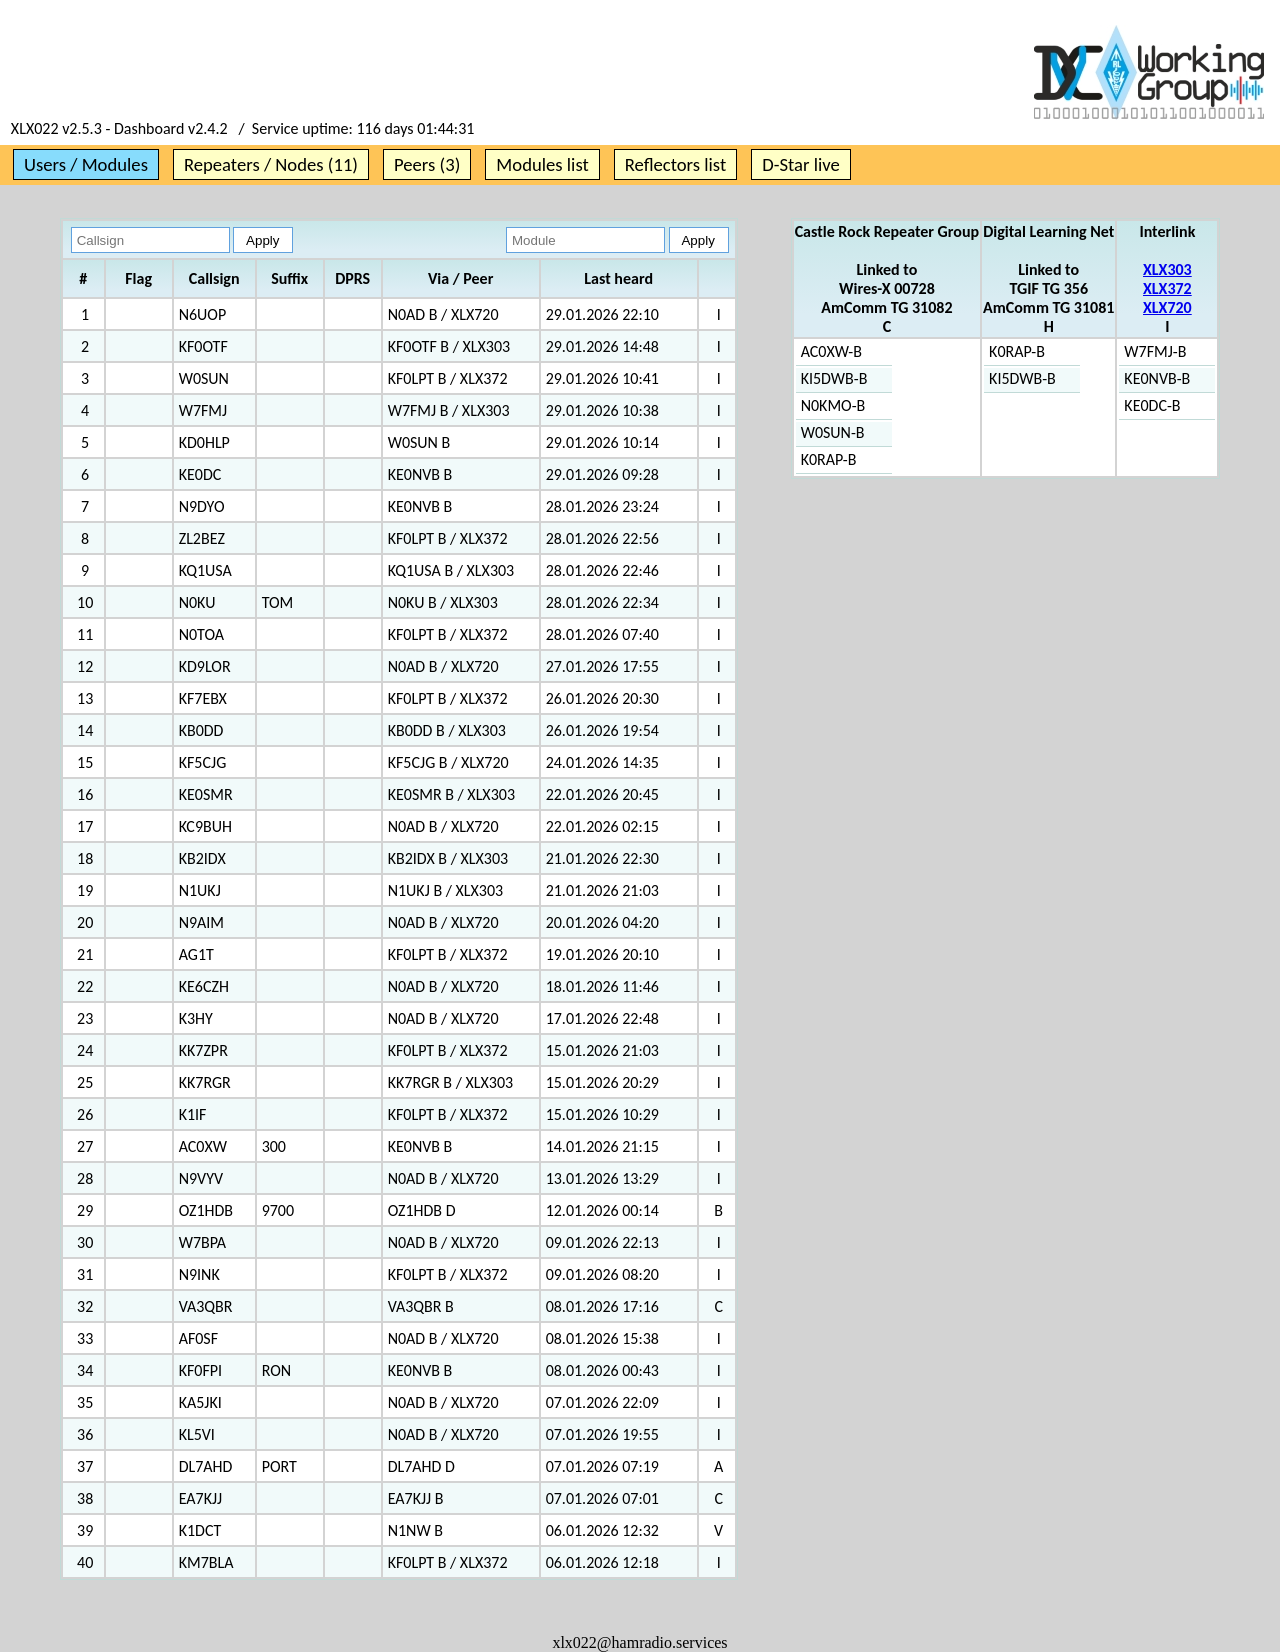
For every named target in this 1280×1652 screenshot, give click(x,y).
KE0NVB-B (1157, 378)
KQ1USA (205, 570)
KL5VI (197, 1434)
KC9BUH (205, 826)
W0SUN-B (833, 432)
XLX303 (1167, 269)
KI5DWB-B (834, 378)
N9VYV (201, 1178)
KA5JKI (200, 1402)
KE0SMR (206, 794)
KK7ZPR (203, 1050)
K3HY (196, 1018)
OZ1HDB (206, 1210)
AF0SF (198, 1338)
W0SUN (204, 378)
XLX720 (1167, 307)
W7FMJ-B (1155, 351)
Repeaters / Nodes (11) (271, 164)
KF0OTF (203, 346)
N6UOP (203, 314)
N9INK (199, 1274)
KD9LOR (205, 666)
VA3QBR (206, 1306)
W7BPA (202, 1242)
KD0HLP (204, 442)
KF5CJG (203, 762)
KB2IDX (202, 858)
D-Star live (801, 164)
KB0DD (201, 730)
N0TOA (201, 634)
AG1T (196, 954)
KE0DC (200, 474)
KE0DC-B (1152, 405)
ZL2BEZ (202, 538)
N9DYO (202, 506)
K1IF (193, 1114)
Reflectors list (675, 164)
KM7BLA (206, 1562)
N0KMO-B (833, 405)
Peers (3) (427, 164)
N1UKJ (200, 890)
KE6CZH (204, 986)
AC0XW (203, 1146)
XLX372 (1167, 288)
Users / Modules (86, 164)
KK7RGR (205, 1082)
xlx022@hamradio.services (639, 1642)
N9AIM (201, 922)
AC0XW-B (831, 351)
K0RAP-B (829, 459)
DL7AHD (206, 1466)
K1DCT (200, 1530)
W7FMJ (203, 410)
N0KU (197, 602)
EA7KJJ (201, 1498)
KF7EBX (203, 698)
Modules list (542, 164)
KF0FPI (200, 1370)
